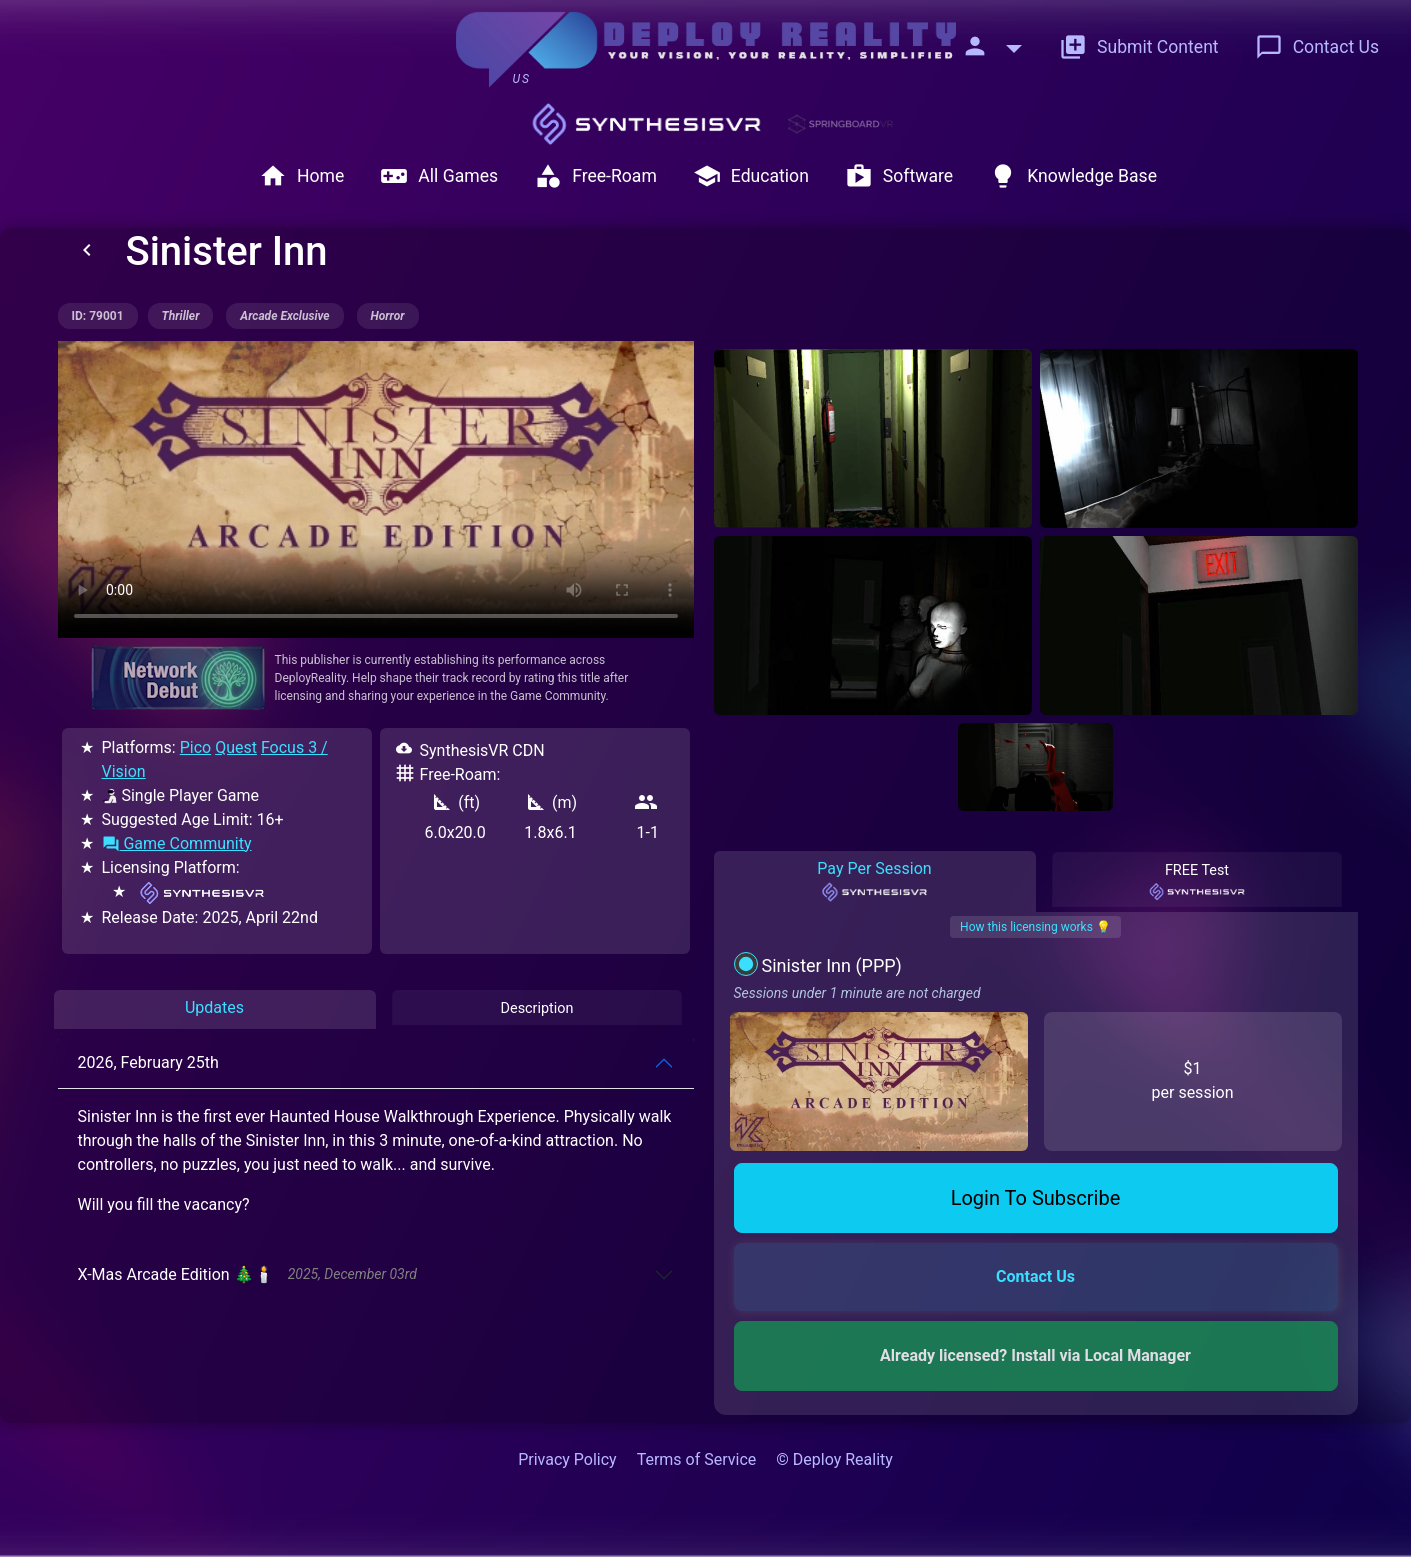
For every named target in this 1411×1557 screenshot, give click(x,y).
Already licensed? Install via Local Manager (1035, 1355)
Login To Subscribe (1036, 1198)
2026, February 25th (148, 1062)
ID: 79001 (98, 316)
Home (301, 176)
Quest (236, 747)
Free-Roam (595, 176)
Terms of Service (697, 1459)
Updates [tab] (214, 1007)
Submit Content (1139, 47)
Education (751, 176)
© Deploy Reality (834, 1459)
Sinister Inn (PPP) (831, 965)
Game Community (177, 843)
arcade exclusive (284, 316)
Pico (195, 747)
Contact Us (1317, 47)
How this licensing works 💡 (1035, 927)
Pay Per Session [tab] (874, 881)
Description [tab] (536, 1008)
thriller (181, 316)
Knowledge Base (1073, 176)
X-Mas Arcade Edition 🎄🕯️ (247, 1274)
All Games (439, 176)
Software (899, 176)
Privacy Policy (567, 1459)
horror (388, 316)
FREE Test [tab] (1197, 882)
